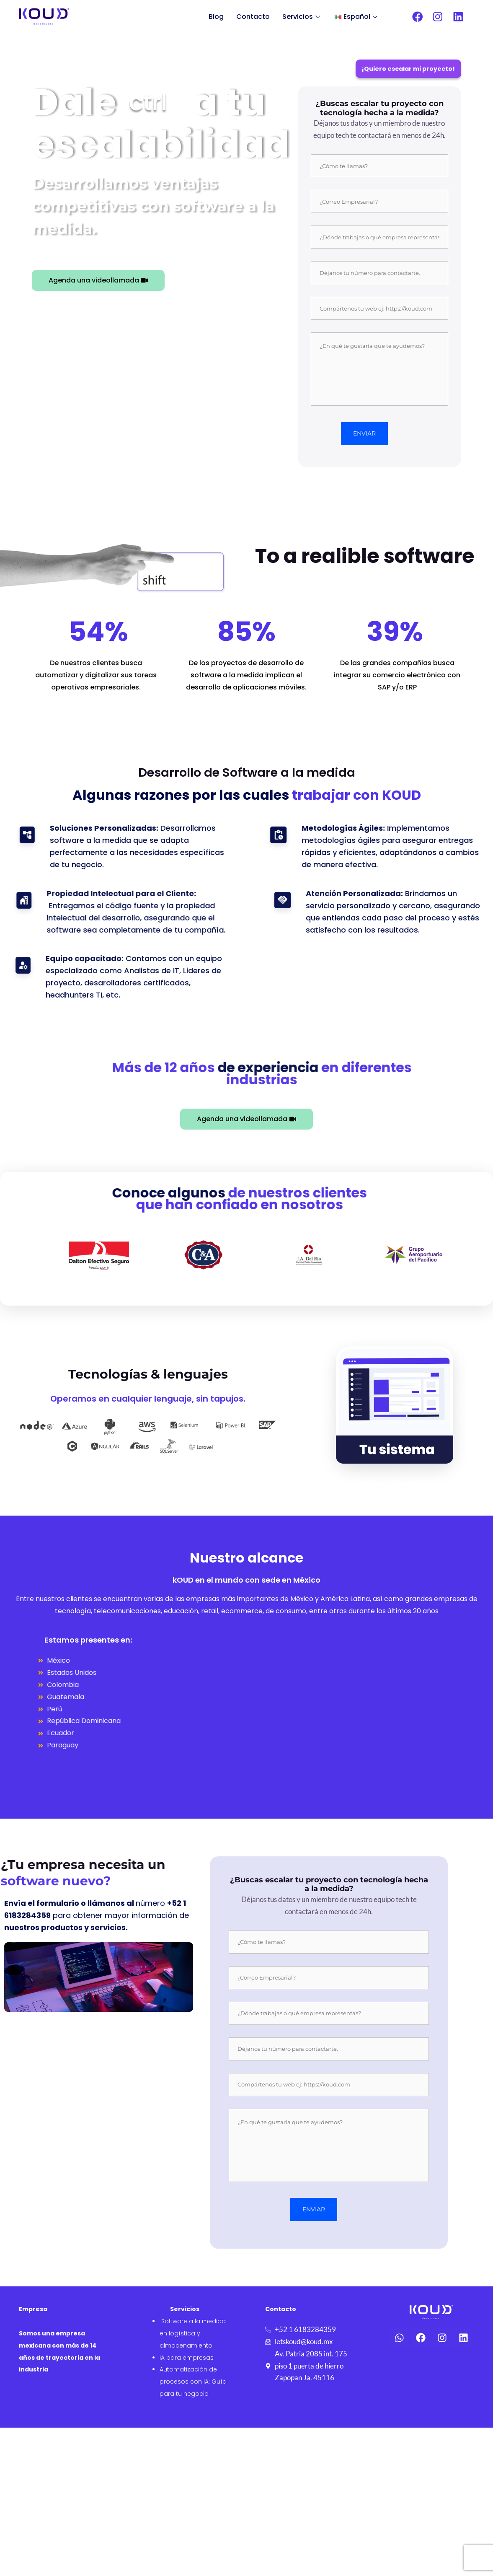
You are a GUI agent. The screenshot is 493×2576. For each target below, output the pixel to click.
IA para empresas (187, 2357)
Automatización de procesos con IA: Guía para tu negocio (193, 2381)
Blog (216, 16)
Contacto (253, 16)
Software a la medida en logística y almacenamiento (193, 2333)
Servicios (302, 16)
